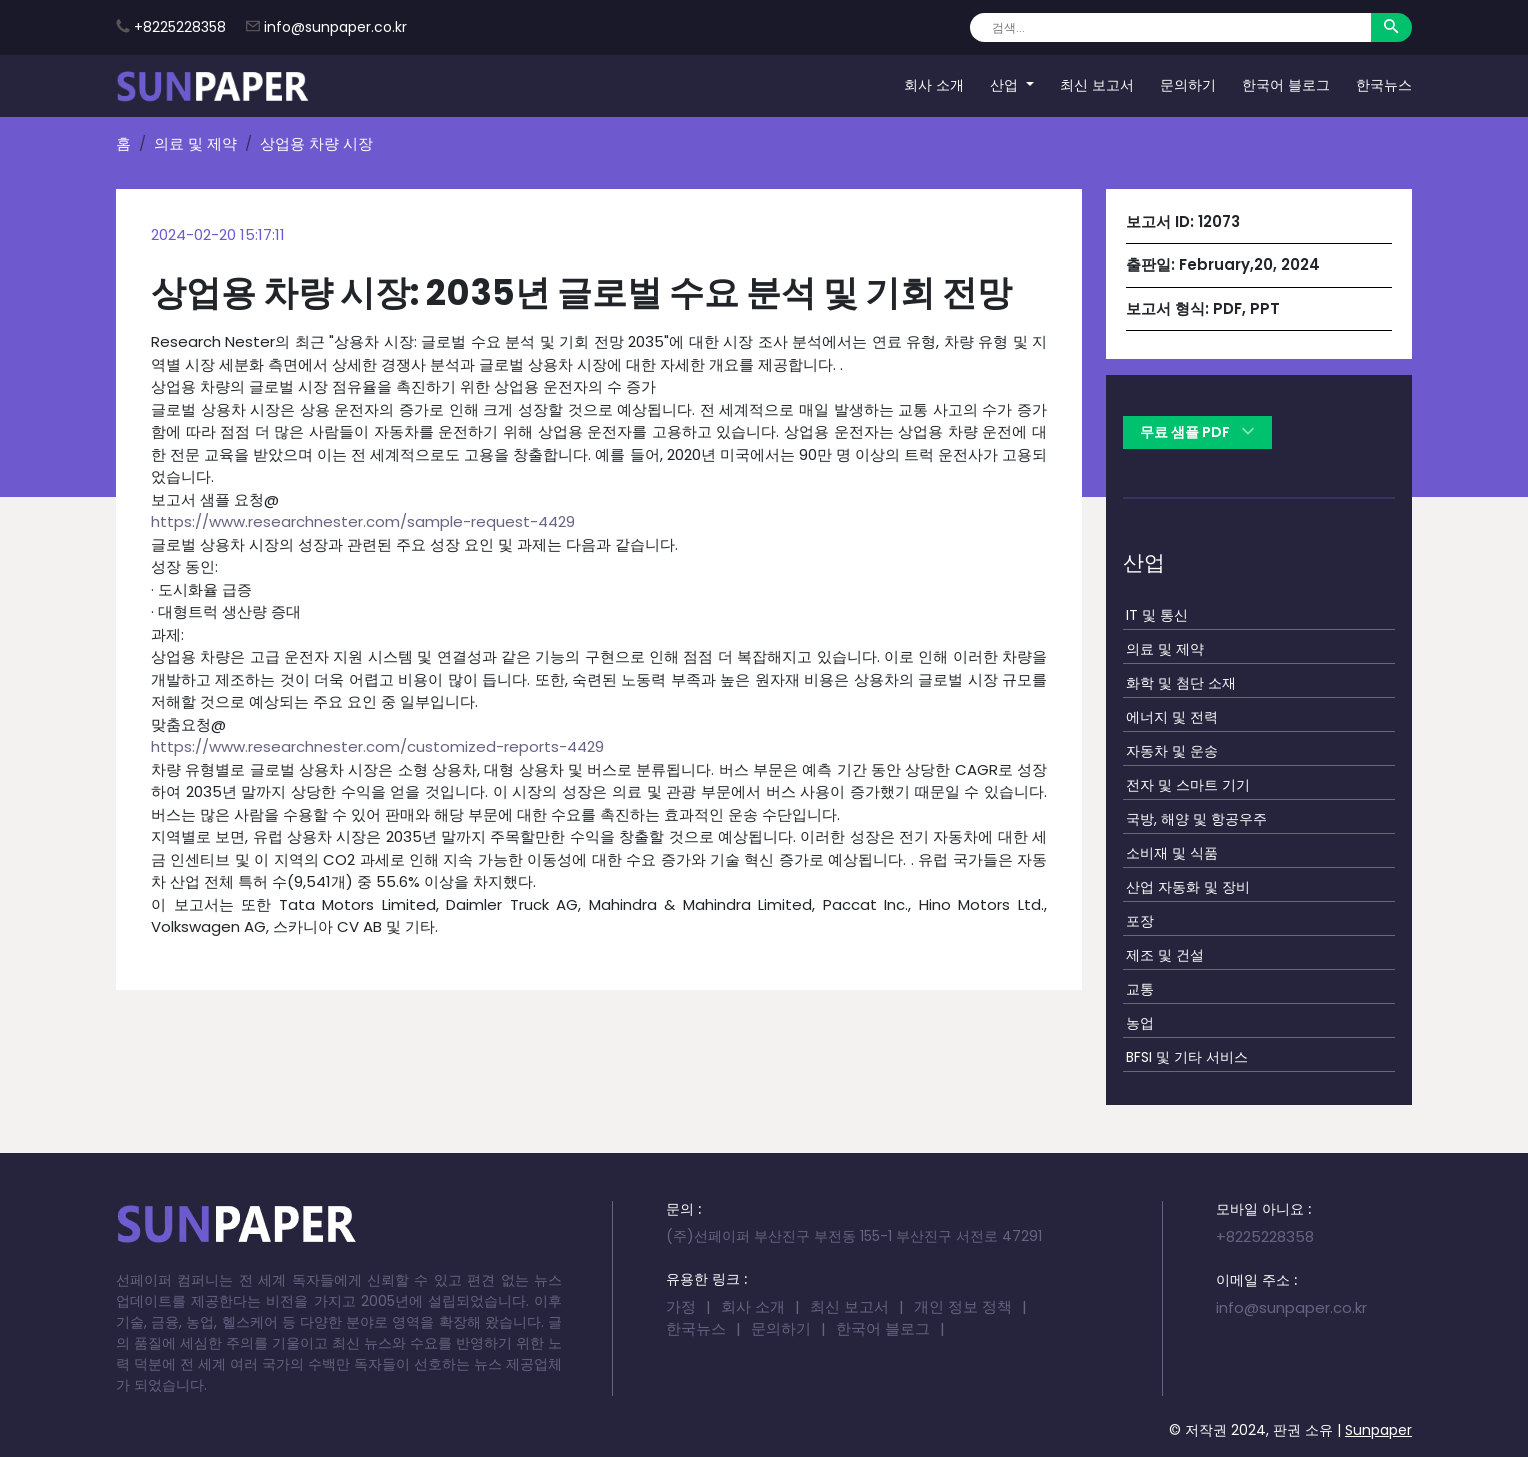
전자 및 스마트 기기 (1188, 785)
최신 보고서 (1097, 85)
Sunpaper (1378, 1430)
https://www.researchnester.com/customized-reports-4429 (377, 746)
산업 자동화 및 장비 (1188, 887)
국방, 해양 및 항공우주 (1196, 819)
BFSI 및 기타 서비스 (1187, 1057)
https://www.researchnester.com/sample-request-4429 (363, 521)
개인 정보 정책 (963, 1306)
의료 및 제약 (195, 143)
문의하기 (1188, 85)
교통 (1140, 989)
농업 (1140, 1023)
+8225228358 (180, 27)
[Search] (1170, 27)
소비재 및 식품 (1172, 853)
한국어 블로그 (1286, 85)
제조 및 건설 (1165, 955)
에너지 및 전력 (1172, 717)
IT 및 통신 (1157, 615)
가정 (681, 1306)
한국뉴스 (1384, 85)
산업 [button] (1006, 85)
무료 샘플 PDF (1197, 432)
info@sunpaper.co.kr (335, 27)
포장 (1140, 921)
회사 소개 (934, 85)
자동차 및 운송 (1172, 751)
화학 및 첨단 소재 (1181, 683)
